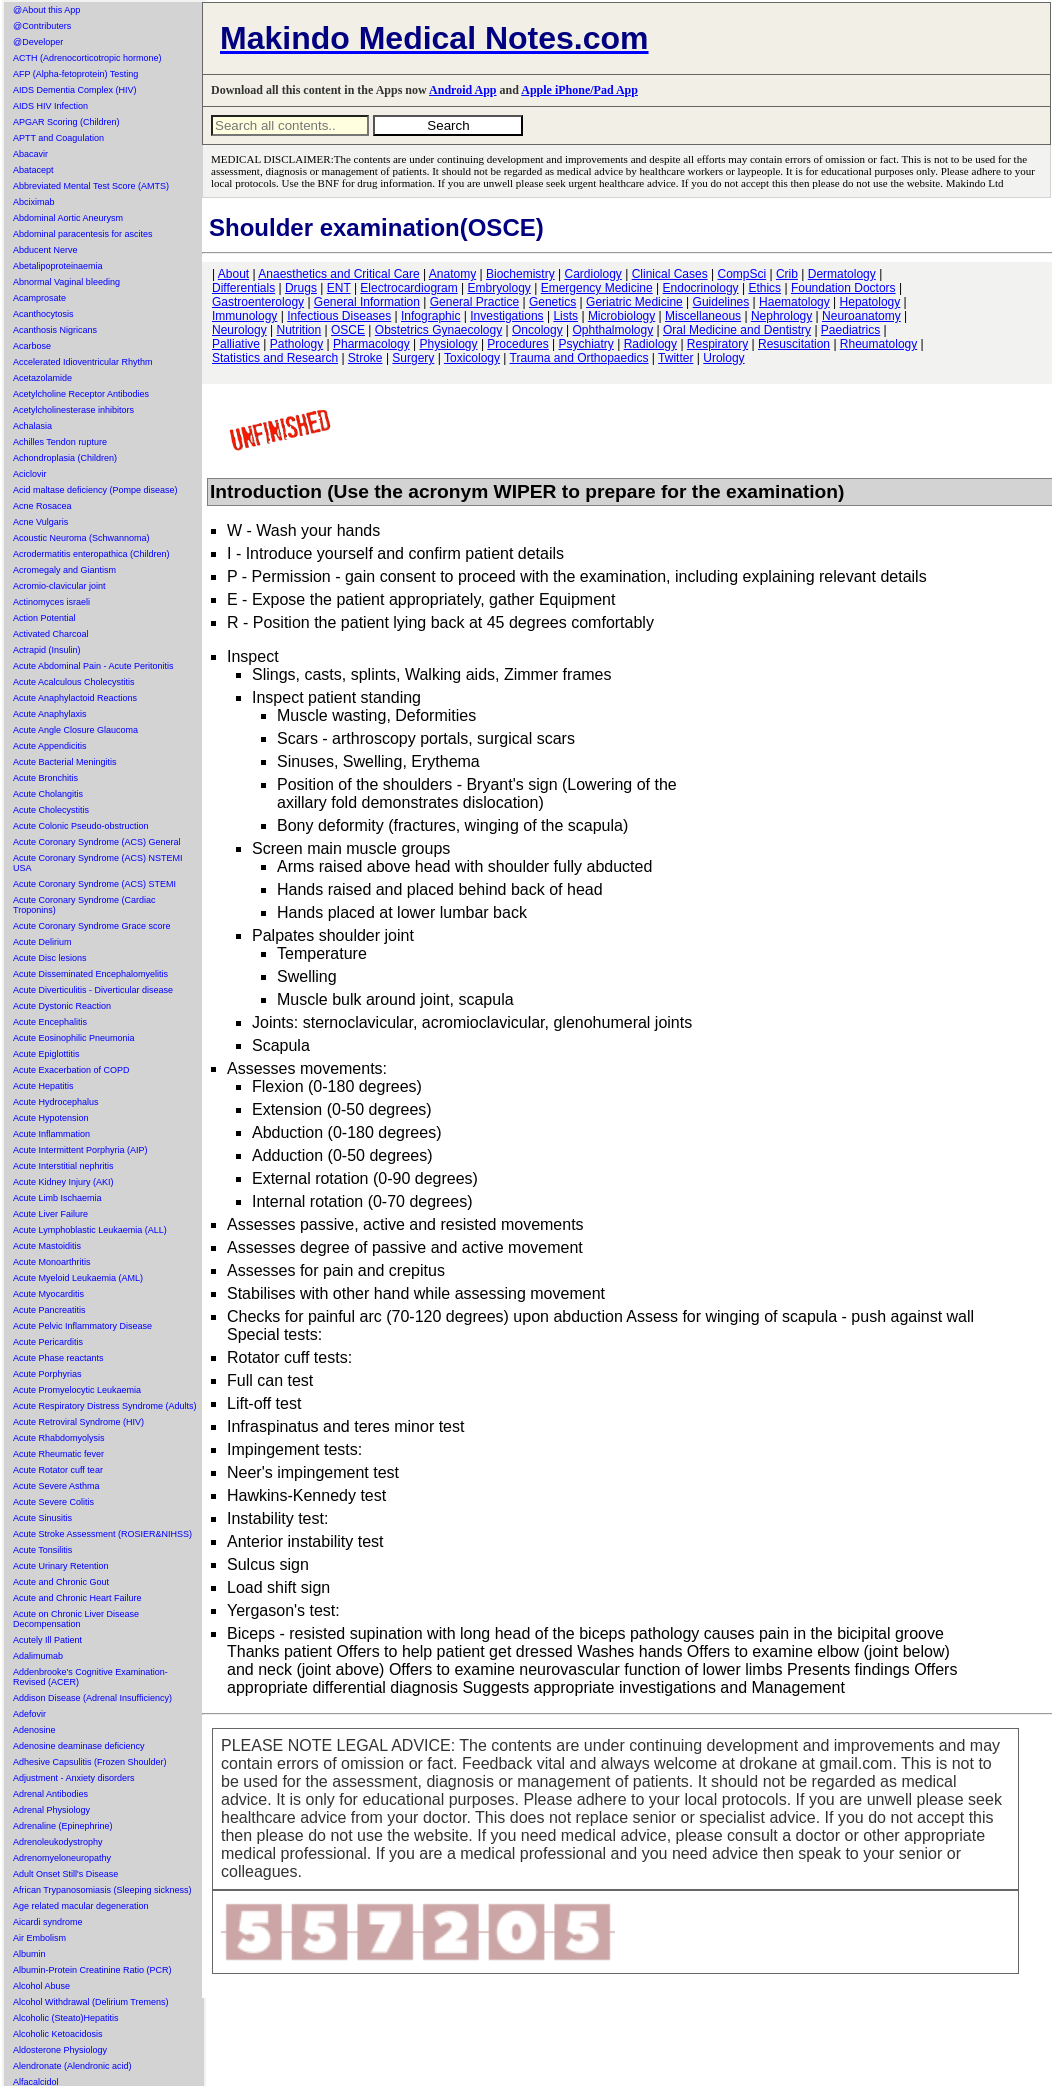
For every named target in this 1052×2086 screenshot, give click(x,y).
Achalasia (32, 426)
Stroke (365, 358)
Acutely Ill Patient (47, 1640)
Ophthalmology (612, 330)
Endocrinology (701, 288)
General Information (367, 302)
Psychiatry (586, 344)
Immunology (244, 316)
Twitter (675, 358)
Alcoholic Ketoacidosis (58, 2034)
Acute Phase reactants (58, 1358)
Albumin (29, 1954)
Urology (723, 358)
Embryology (499, 288)
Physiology (449, 344)
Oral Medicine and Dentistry (737, 330)
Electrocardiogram (408, 288)
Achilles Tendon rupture (60, 442)
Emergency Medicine (597, 288)
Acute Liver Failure (50, 1214)
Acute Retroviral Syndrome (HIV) (78, 1422)
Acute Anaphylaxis (50, 714)
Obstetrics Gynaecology (438, 330)
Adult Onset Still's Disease (65, 1874)
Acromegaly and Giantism (64, 570)
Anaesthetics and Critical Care (338, 274)
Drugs (301, 288)
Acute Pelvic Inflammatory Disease (82, 1326)
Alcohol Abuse (41, 1986)
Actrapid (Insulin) (47, 650)
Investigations (506, 316)
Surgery (413, 358)
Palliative (236, 344)
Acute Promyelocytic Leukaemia (77, 1390)
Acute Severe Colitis (53, 1502)
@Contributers (42, 26)
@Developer (38, 42)
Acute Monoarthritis (52, 1262)
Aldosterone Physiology (60, 2050)
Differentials (243, 288)
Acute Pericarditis (48, 1342)
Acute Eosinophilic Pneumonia (74, 1038)
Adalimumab (38, 1656)
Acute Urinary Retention (61, 1566)
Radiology (650, 344)
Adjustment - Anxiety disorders (74, 1778)
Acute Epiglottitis (46, 1054)
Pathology (296, 344)
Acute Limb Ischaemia (57, 1198)
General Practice (474, 302)
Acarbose (32, 346)
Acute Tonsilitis (42, 1550)
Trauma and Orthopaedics (579, 358)
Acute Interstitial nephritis (63, 1166)
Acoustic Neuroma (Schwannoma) (81, 538)
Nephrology (781, 316)
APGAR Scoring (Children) (66, 122)
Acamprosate (39, 298)
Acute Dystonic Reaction (62, 1006)
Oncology (537, 330)
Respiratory (717, 344)
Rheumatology (878, 344)
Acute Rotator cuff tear (58, 1470)
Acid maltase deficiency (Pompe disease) (95, 490)
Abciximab (34, 202)
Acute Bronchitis (45, 778)
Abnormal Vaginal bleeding (66, 282)
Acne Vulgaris (40, 522)
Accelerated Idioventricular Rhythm (83, 362)
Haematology (794, 302)
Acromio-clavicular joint (59, 586)
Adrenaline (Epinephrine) (63, 1826)
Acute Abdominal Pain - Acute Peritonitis (93, 666)
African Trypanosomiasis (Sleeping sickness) (102, 1890)
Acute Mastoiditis (47, 1246)
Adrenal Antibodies (50, 1794)
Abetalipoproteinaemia (58, 266)
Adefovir (29, 1714)
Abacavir (30, 154)
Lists (565, 316)
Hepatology (870, 302)
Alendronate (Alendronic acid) (72, 2066)
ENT (339, 288)
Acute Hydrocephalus (56, 1102)
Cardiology (592, 274)
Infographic (430, 316)
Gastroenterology (258, 302)
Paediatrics (850, 330)
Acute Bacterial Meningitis (65, 762)
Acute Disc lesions (50, 958)
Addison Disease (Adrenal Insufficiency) (92, 1698)
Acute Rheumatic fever (58, 1454)
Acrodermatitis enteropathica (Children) (91, 554)
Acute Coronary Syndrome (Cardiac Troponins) (84, 905)
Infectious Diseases (339, 316)
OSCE (348, 330)
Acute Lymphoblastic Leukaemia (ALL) (90, 1230)
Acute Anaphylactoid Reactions (75, 698)
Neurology (239, 330)
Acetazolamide (42, 378)
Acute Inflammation (51, 1134)
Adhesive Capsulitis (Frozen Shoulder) (90, 1762)
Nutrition (299, 330)
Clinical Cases (670, 274)
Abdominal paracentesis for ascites (83, 234)
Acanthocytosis (43, 314)
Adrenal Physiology (51, 1810)
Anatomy (452, 274)
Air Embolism (39, 1938)
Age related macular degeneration (81, 1906)
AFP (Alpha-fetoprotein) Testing (75, 74)
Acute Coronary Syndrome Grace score (92, 926)
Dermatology (842, 274)
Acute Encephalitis (50, 1022)
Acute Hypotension (51, 1118)
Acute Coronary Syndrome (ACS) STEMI (94, 884)
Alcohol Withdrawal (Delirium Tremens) (91, 2002)
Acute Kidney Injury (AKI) (63, 1182)
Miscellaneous (703, 316)
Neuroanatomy (861, 316)
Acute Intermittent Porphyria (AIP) (80, 1150)
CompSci (741, 274)
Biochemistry (520, 274)
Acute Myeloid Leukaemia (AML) (78, 1278)
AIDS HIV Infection (50, 106)
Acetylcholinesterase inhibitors (73, 410)
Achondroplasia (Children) (65, 458)
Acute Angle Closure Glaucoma (75, 730)
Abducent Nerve (45, 250)
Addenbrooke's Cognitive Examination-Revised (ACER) (90, 1677)
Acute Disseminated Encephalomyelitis (90, 974)
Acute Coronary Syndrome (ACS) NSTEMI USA (98, 863)
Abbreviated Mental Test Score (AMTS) (91, 186)
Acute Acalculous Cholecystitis (74, 682)
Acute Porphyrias (47, 1374)
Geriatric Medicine (634, 302)
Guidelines (721, 302)
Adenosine (34, 1730)
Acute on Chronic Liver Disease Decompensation (76, 1619)
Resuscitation (794, 344)
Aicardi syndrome (48, 1922)
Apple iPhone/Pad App (579, 90)
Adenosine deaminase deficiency (79, 1746)
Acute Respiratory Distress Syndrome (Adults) (105, 1406)
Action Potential (44, 618)
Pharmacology (371, 344)
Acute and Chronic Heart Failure (77, 1598)
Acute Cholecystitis (51, 810)
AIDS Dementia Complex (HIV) (75, 90)
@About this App (46, 10)
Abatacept (33, 170)
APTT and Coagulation (58, 138)
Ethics (764, 288)
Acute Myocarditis (48, 1294)
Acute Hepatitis (43, 1086)
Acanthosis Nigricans (55, 330)
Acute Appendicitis (50, 746)
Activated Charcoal (51, 634)
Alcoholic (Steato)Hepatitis (66, 2018)
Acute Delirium (42, 942)
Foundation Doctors (843, 288)
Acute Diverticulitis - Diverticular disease (93, 990)
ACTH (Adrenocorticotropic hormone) (87, 58)
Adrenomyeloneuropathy (62, 1858)
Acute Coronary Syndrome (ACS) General (97, 842)
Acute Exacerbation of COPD (71, 1070)
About (233, 274)
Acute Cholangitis (48, 794)
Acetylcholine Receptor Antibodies (81, 394)
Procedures (517, 344)
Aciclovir (30, 474)
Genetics (552, 302)
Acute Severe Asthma (56, 1486)
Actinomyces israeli (51, 602)
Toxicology (472, 358)
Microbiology (621, 316)
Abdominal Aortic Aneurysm (68, 218)
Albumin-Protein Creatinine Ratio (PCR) (92, 1970)
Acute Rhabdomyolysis (59, 1438)
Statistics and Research (275, 358)
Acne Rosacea (42, 506)
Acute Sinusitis (42, 1518)
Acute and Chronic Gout (61, 1582)
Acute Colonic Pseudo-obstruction (81, 826)
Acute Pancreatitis (49, 1310)
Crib (787, 274)
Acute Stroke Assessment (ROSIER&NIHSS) (102, 1534)
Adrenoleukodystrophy (58, 1842)
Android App (462, 90)
